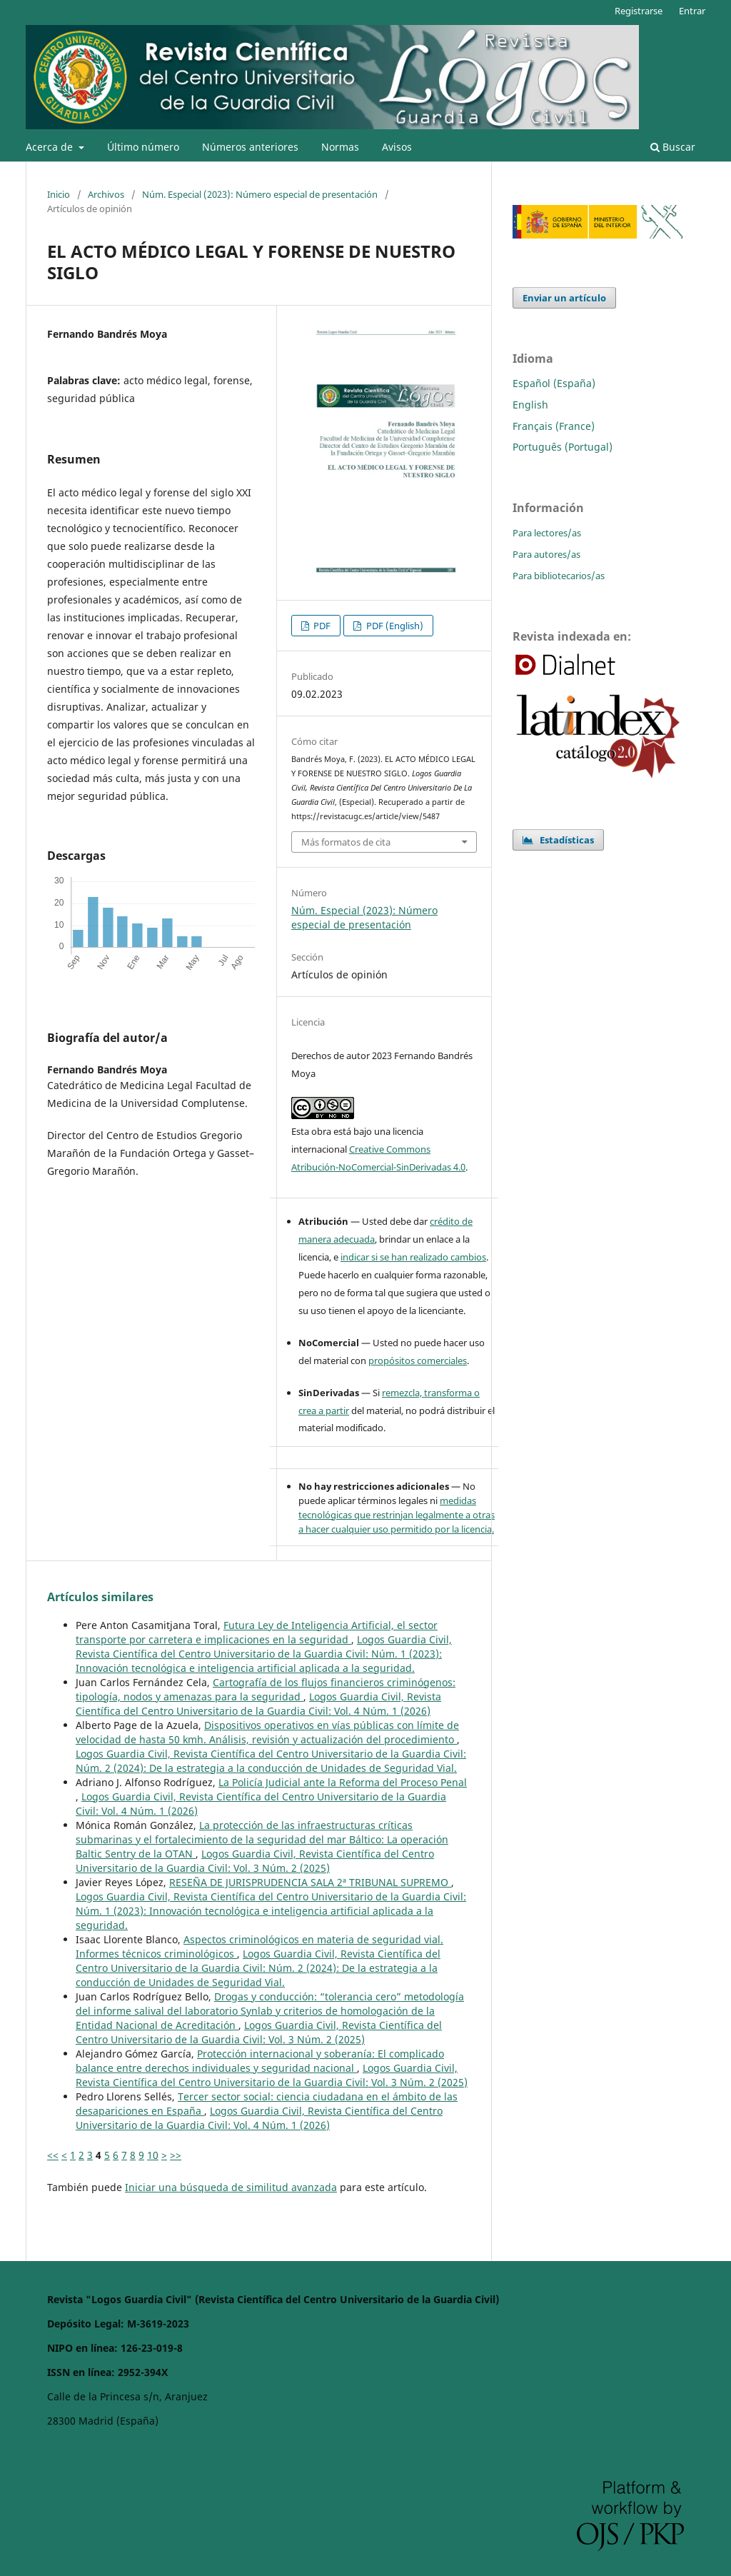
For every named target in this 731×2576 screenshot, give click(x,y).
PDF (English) (393, 625)
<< (53, 2155)
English (530, 404)
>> (175, 2155)
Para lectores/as (547, 532)
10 (152, 2155)
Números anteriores (250, 147)
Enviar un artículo (564, 297)
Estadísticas (558, 839)
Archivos (106, 194)
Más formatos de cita (345, 842)
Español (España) (554, 383)
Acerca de (51, 147)
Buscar (672, 147)
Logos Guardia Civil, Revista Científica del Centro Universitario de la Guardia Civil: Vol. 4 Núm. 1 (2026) (258, 1704)
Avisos (397, 147)
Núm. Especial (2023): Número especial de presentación (260, 194)
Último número (143, 147)
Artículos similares (100, 1597)
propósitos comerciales (417, 1360)
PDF (321, 625)
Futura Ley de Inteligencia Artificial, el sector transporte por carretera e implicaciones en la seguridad (257, 1632)
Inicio (58, 194)
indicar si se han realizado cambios (413, 1257)
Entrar (692, 10)
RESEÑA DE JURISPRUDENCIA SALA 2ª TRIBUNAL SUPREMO (310, 1882)
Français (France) (554, 426)
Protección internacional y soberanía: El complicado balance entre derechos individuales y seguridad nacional (260, 2061)
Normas (340, 147)
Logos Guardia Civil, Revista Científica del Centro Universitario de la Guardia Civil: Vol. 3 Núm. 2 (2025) (255, 1861)
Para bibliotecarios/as (559, 575)
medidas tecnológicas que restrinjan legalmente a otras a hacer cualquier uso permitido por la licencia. (396, 1514)
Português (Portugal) (562, 446)
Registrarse (638, 10)
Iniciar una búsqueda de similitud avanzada (231, 2187)
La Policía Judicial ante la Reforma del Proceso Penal (342, 1782)
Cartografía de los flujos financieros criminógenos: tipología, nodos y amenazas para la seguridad (265, 1689)
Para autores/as (546, 554)
